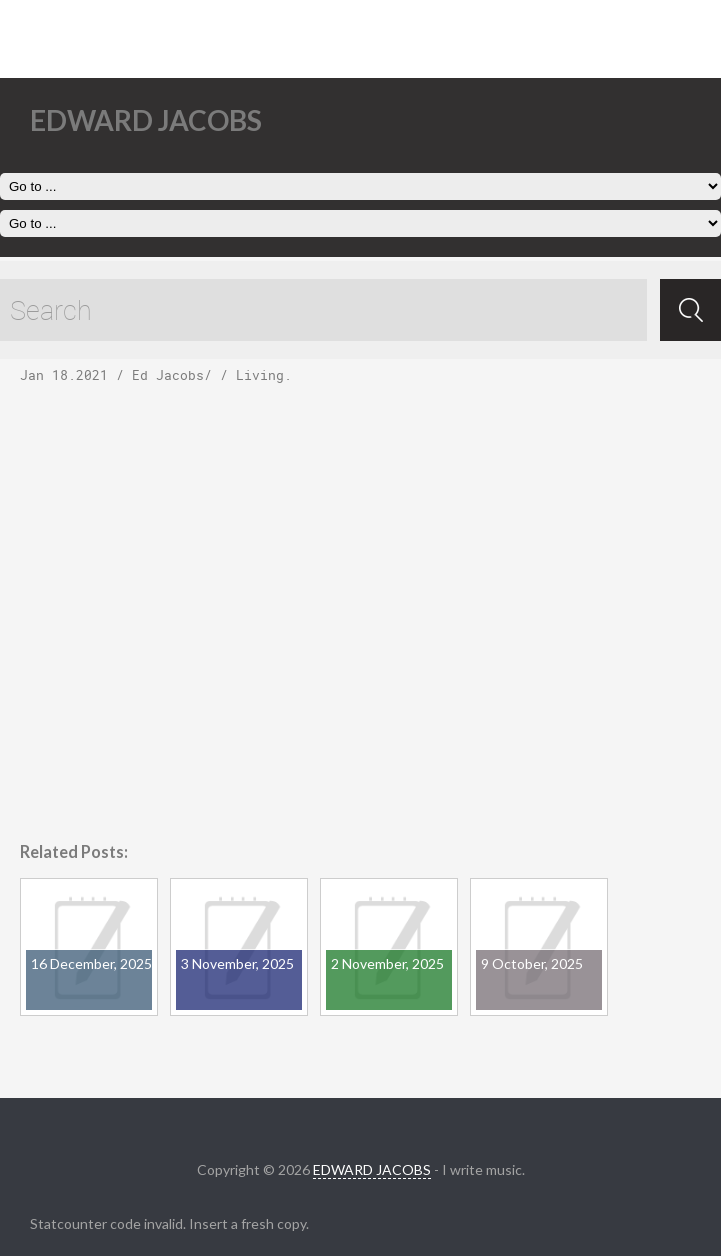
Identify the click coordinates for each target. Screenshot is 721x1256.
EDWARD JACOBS (372, 1169)
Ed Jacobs (168, 375)
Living (260, 375)
